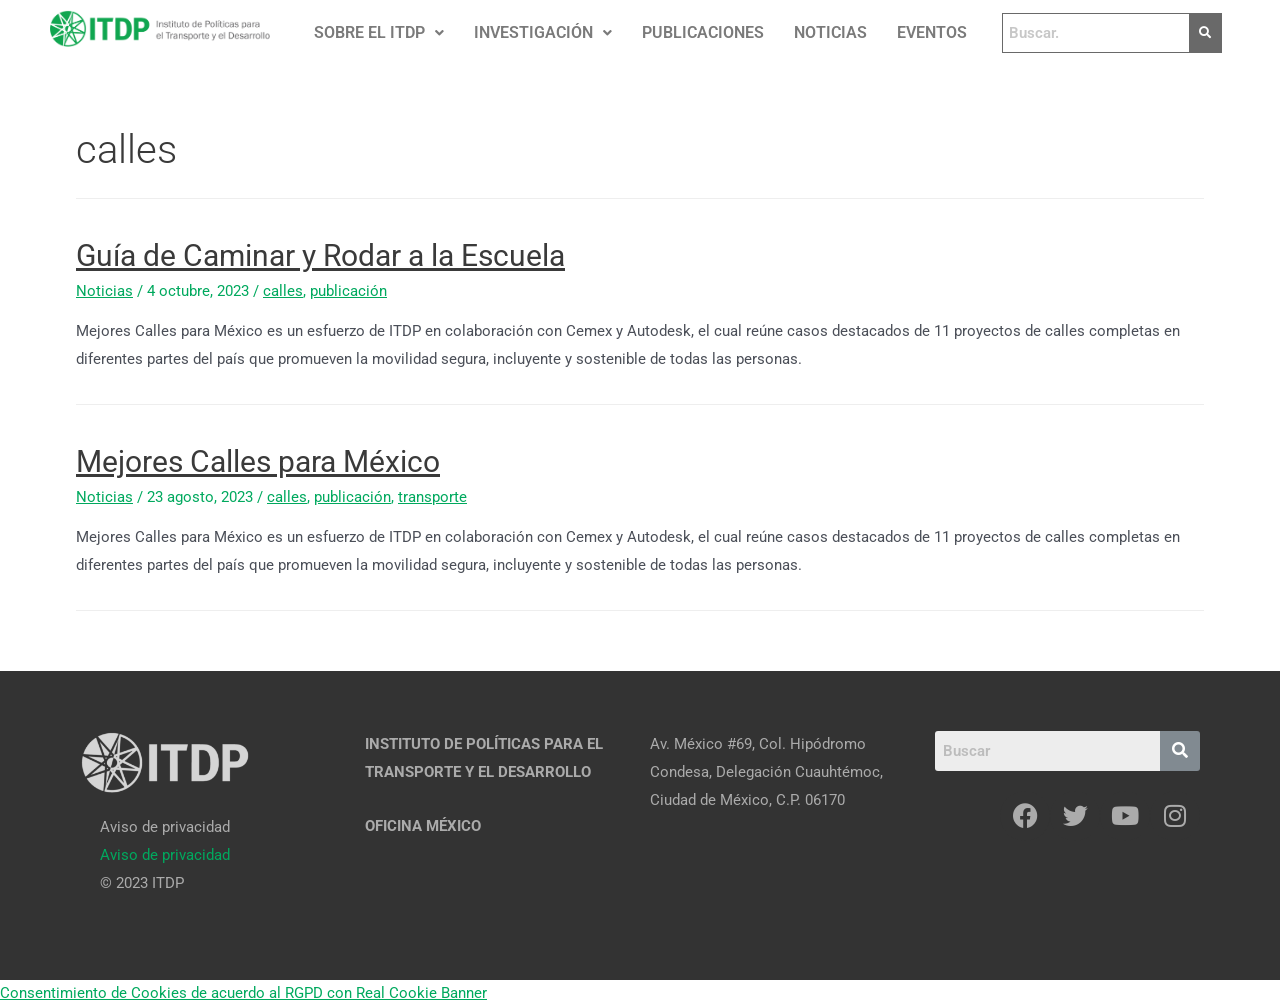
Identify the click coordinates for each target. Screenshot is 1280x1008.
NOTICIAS (830, 32)
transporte (432, 497)
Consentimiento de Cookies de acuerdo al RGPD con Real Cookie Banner (243, 993)
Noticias (104, 291)
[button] (379, 33)
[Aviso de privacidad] (165, 855)
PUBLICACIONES (703, 32)
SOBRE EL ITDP (379, 32)
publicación (348, 291)
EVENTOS (932, 32)
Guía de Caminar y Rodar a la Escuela (320, 255)
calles (283, 291)
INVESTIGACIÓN (543, 32)
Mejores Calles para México (258, 461)
